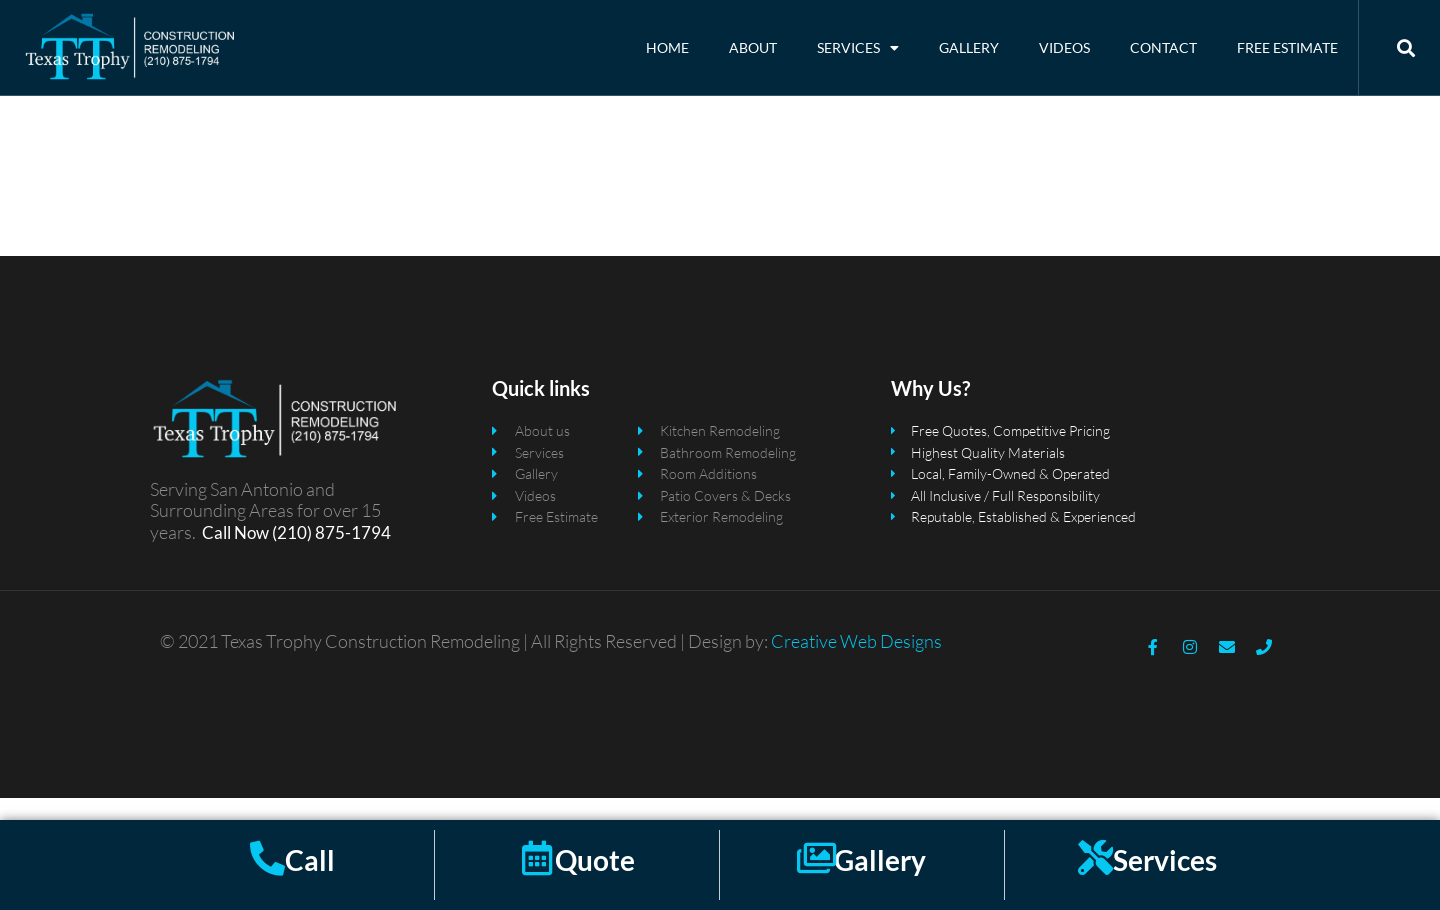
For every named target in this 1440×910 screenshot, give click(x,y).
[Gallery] (816, 857)
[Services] (1095, 857)
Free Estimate (1287, 47)
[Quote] (537, 857)
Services (858, 48)
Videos (1064, 47)
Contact (1163, 47)
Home (667, 47)
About (753, 47)
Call (310, 860)
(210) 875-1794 (330, 553)
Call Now (235, 553)
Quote (595, 860)
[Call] (267, 857)
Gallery (969, 47)
